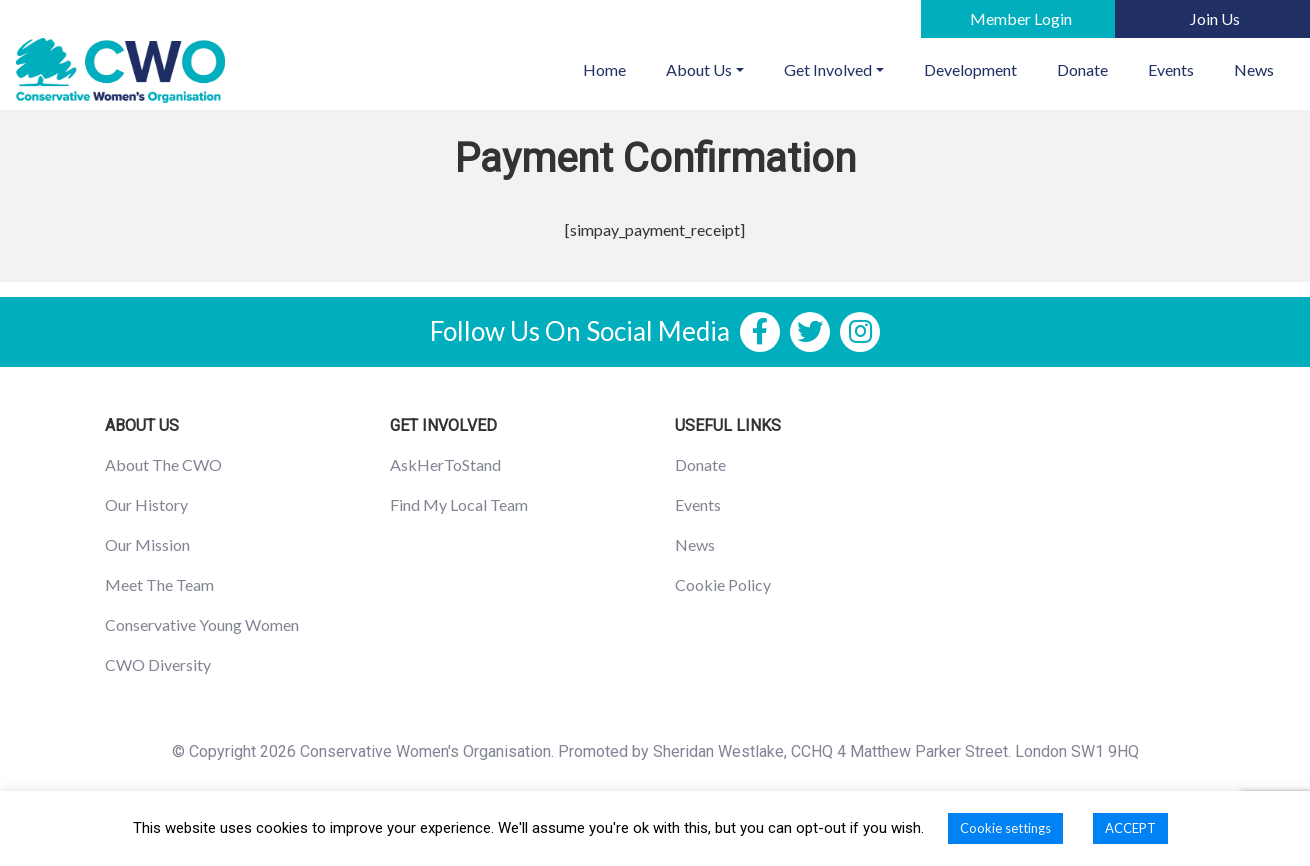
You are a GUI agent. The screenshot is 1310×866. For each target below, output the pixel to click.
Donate (1082, 69)
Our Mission (147, 544)
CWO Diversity (158, 664)
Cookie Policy (723, 584)
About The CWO (163, 464)
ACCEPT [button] (1130, 828)
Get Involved (828, 69)
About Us (699, 69)
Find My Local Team (459, 504)
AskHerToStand (445, 464)
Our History (146, 504)
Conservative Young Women (202, 624)
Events (1171, 69)
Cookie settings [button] (1005, 828)
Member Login (1021, 18)
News (1254, 69)
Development (970, 69)
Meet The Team (159, 584)
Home (614, 68)
